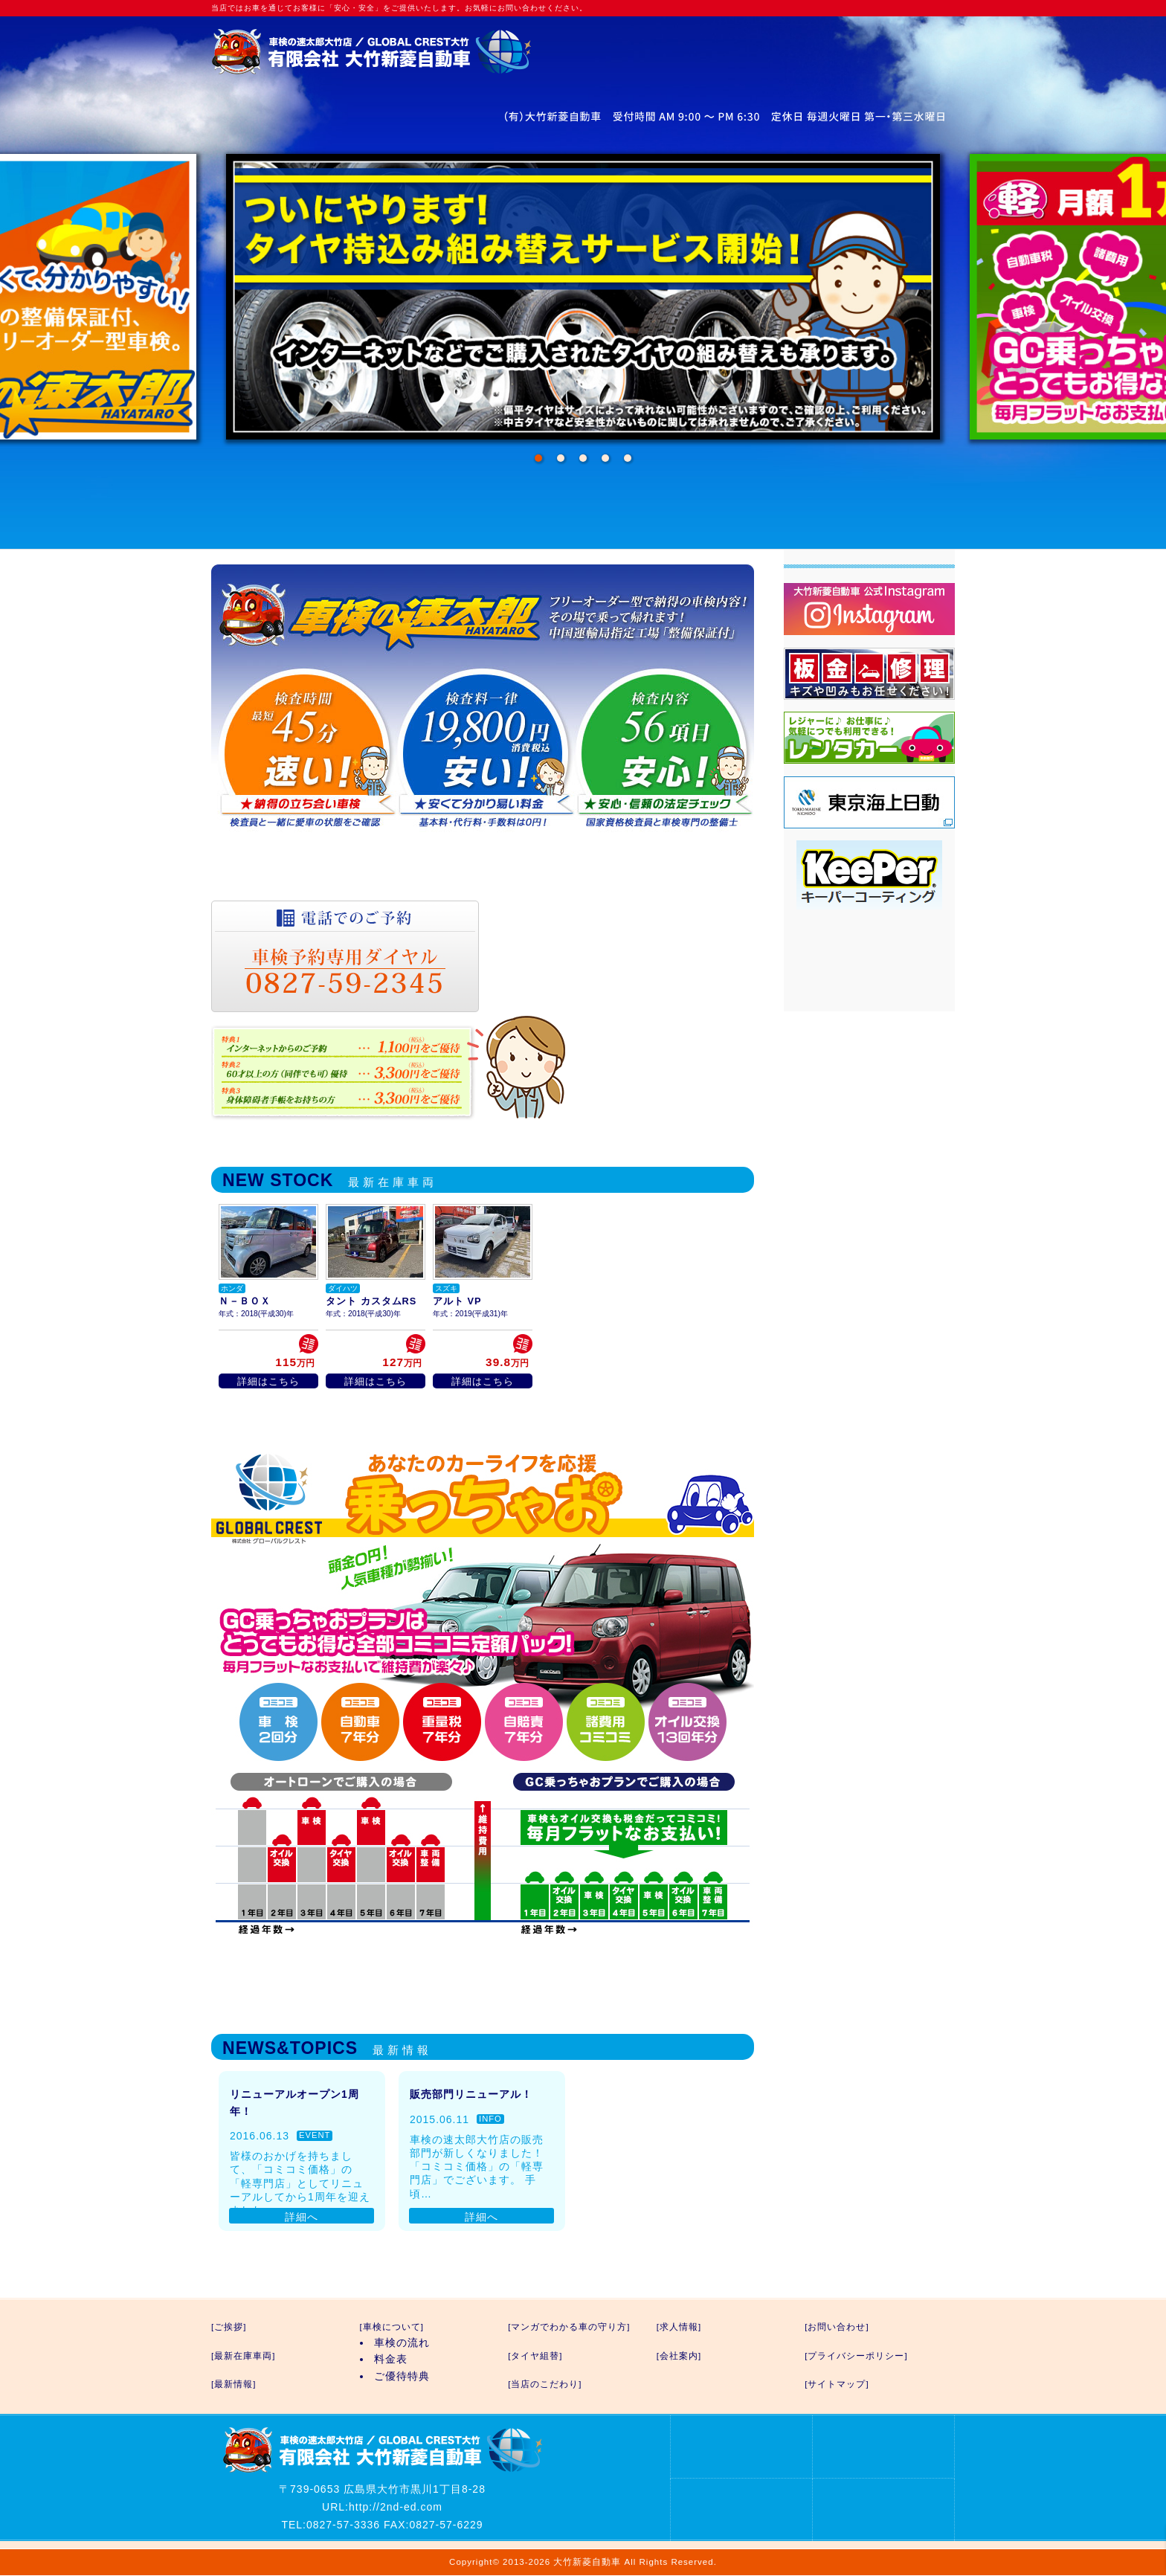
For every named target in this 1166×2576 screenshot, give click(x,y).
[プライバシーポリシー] (856, 2355)
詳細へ (301, 2217)
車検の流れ (402, 2342)
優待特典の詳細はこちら (666, 1067)
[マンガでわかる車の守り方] (569, 2326)
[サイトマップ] (837, 2384)
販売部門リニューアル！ (471, 2094)
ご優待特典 (402, 2376)
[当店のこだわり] (545, 2384)
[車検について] (392, 2326)
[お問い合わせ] (837, 2326)
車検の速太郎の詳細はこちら (482, 863)
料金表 (391, 2359)
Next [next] (903, 297)
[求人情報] (679, 2326)
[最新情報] (233, 2384)
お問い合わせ (648, 65)
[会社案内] (679, 2355)
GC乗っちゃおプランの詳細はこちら (482, 1967)
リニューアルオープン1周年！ (294, 2102)
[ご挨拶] (228, 2326)
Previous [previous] (263, 297)
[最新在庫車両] (243, 2355)
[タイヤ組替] (535, 2355)
